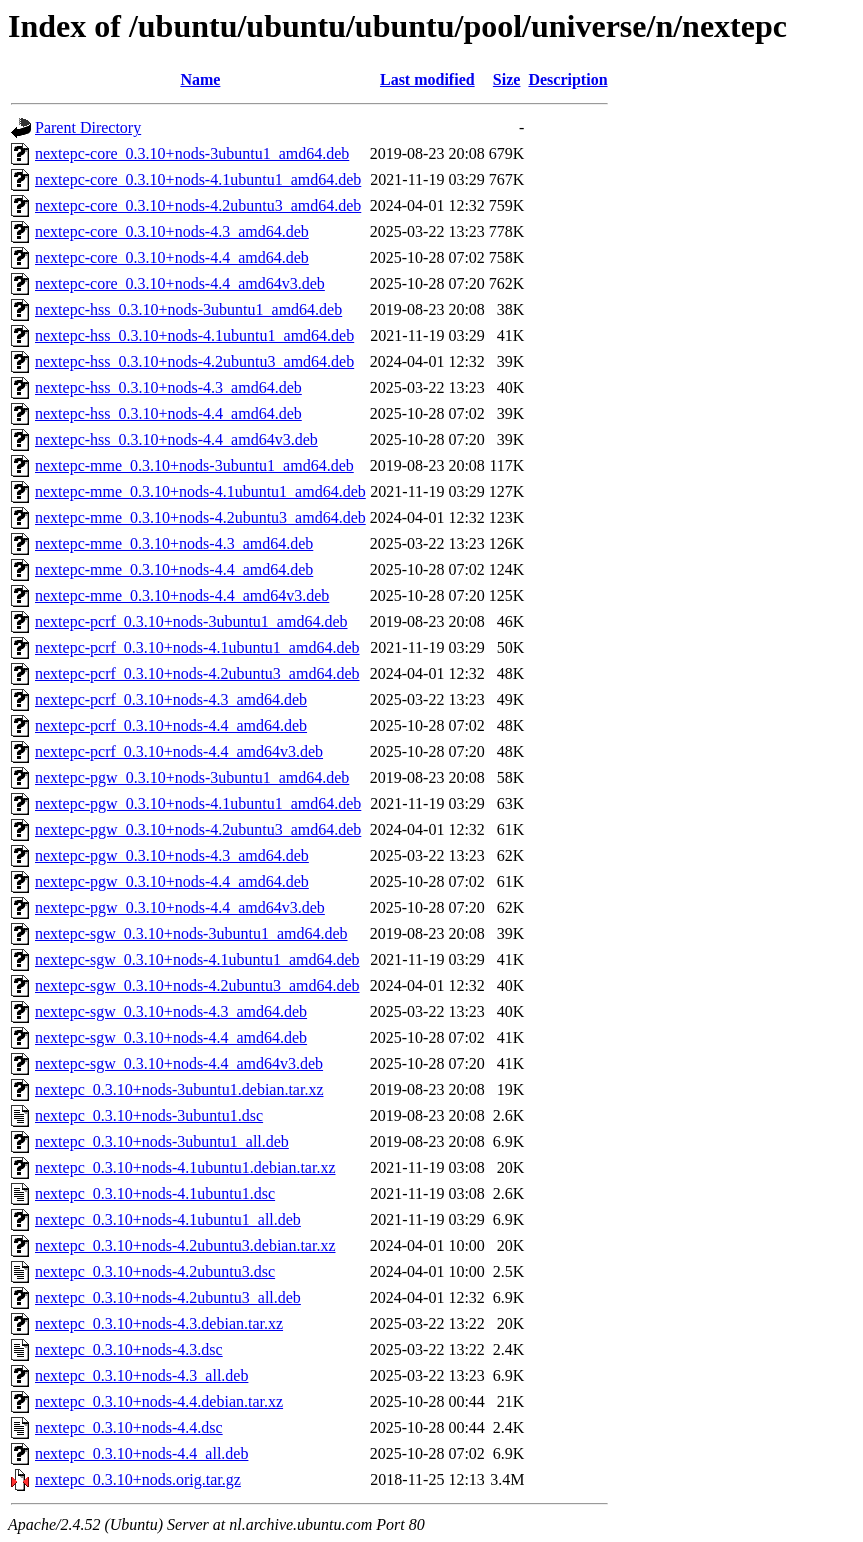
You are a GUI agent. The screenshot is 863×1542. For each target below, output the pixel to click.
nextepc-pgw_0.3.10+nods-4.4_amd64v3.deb (180, 907)
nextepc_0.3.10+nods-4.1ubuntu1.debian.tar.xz (185, 1167)
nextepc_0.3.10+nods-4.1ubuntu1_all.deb (168, 1219)
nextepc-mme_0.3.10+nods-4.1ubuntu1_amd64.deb (200, 491)
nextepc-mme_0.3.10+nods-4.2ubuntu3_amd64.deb (200, 517)
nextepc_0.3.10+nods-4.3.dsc (129, 1349)
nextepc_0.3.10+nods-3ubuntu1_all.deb (162, 1141)
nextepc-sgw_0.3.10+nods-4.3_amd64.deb (171, 1011)
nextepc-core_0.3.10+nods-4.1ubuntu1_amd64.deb (198, 179)
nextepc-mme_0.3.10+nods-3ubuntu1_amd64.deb (194, 465)
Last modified (427, 79)
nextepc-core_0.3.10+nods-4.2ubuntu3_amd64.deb (198, 205)
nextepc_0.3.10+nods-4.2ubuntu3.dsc (155, 1271)
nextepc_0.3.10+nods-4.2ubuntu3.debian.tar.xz (185, 1245)
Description (567, 79)
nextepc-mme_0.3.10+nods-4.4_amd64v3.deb (182, 595)
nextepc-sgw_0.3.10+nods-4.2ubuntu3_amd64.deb (197, 985)
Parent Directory (88, 127)
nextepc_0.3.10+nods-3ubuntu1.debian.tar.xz (179, 1089)
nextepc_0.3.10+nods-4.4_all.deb (141, 1453)
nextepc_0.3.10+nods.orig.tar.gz (138, 1479)
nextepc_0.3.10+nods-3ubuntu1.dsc (149, 1115)
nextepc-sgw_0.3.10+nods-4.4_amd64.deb (171, 1037)
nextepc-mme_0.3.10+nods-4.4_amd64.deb (174, 569)
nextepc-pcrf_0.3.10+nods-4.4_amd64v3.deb (179, 751)
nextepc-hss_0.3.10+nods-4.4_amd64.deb (168, 413)
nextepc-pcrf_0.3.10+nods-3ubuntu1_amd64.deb (191, 621)
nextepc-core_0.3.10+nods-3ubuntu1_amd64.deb (192, 153)
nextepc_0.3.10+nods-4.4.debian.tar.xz (159, 1401)
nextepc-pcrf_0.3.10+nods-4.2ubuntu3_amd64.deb (197, 673)
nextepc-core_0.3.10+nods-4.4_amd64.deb (172, 257)
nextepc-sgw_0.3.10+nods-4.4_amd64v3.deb (179, 1063)
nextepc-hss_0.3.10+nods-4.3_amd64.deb (168, 387)
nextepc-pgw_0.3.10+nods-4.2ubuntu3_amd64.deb (198, 829)
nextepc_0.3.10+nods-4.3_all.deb (141, 1375)
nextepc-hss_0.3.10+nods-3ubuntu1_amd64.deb (188, 309)
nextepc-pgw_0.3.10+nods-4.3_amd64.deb (172, 855)
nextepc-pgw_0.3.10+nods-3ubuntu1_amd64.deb (192, 777)
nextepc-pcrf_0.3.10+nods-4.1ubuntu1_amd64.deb (197, 647)
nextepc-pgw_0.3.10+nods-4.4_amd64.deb (172, 881)
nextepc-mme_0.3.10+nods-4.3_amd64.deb (174, 543)
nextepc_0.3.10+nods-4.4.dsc (129, 1427)
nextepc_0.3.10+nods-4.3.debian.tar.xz (159, 1323)
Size (507, 79)
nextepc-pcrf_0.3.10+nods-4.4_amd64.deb (171, 725)
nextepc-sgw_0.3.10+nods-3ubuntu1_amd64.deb (191, 933)
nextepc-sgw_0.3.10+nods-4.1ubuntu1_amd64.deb (197, 959)
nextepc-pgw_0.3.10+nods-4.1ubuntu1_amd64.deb (198, 803)
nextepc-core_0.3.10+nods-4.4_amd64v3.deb (180, 283)
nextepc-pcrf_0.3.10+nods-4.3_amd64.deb (171, 699)
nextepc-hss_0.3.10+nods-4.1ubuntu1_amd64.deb (194, 335)
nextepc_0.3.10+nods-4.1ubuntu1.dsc (155, 1193)
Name (200, 79)
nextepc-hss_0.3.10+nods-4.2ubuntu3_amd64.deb (194, 361)
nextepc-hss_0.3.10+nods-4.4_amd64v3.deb (176, 439)
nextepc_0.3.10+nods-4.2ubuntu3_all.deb (168, 1297)
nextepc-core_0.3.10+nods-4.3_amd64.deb (172, 231)
